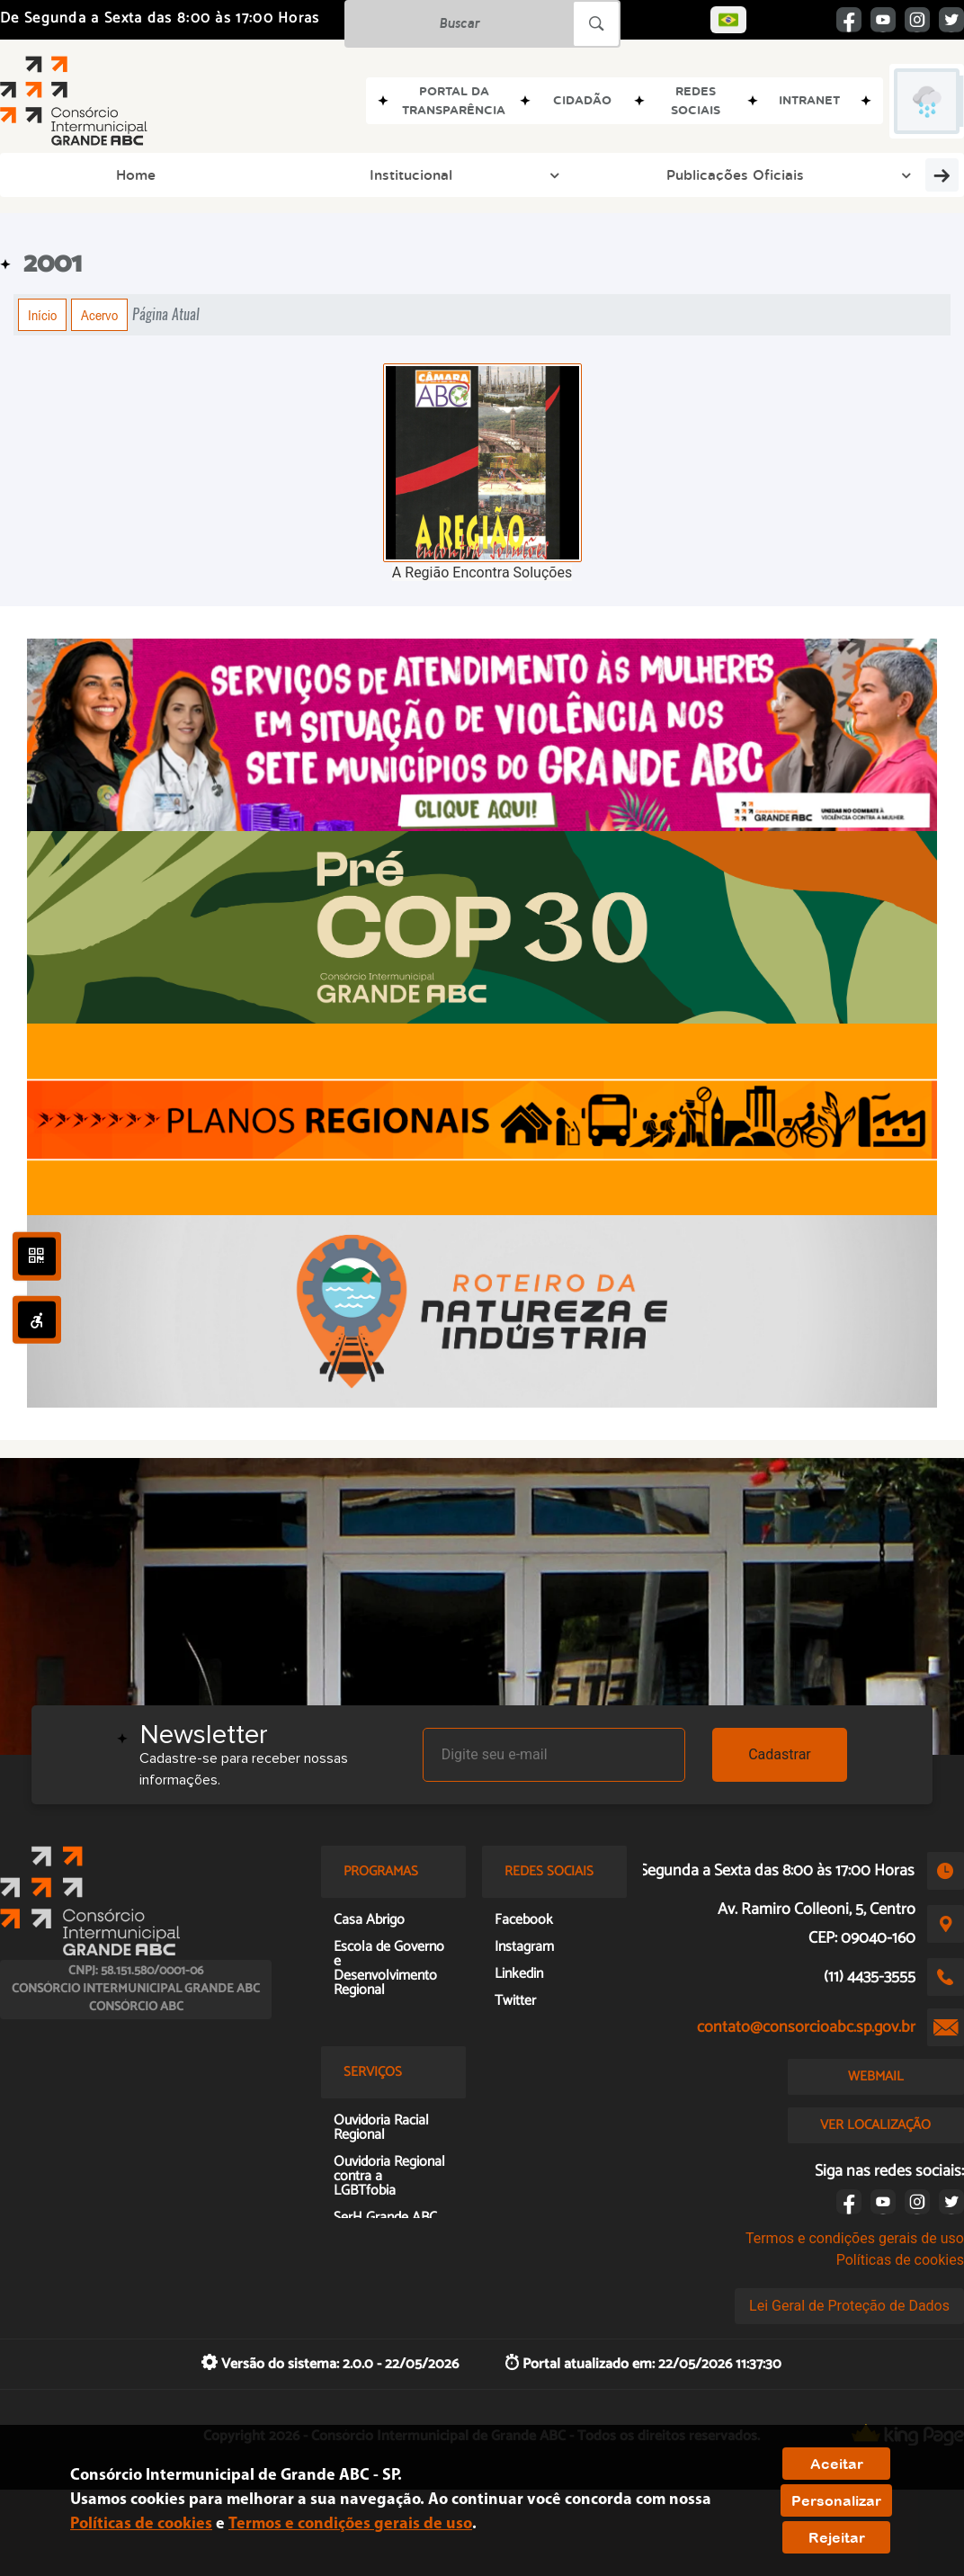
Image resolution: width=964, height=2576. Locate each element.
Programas (404, 174)
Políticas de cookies (900, 2259)
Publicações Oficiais (272, 174)
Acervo (99, 315)
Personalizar (836, 2500)
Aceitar (836, 2463)
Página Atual (166, 314)
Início (42, 315)
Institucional (135, 174)
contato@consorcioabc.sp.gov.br (806, 2027)
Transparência (898, 174)
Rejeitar (836, 2537)
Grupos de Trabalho (536, 174)
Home (42, 174)
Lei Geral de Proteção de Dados (849, 2305)
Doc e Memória (772, 174)
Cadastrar (779, 1754)
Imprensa (662, 174)
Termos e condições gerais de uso (854, 2238)
